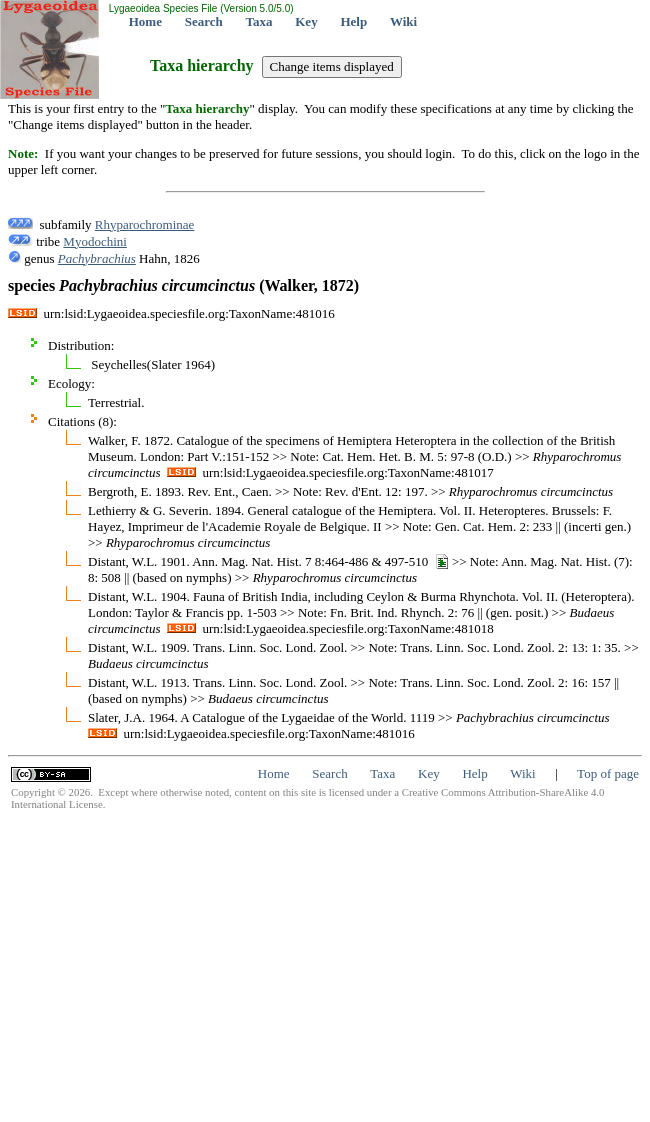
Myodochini (95, 241)
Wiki (403, 21)
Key (306, 21)
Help (353, 21)
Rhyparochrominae (145, 224)
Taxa (259, 21)
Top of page (608, 773)
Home (145, 21)
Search (204, 21)
